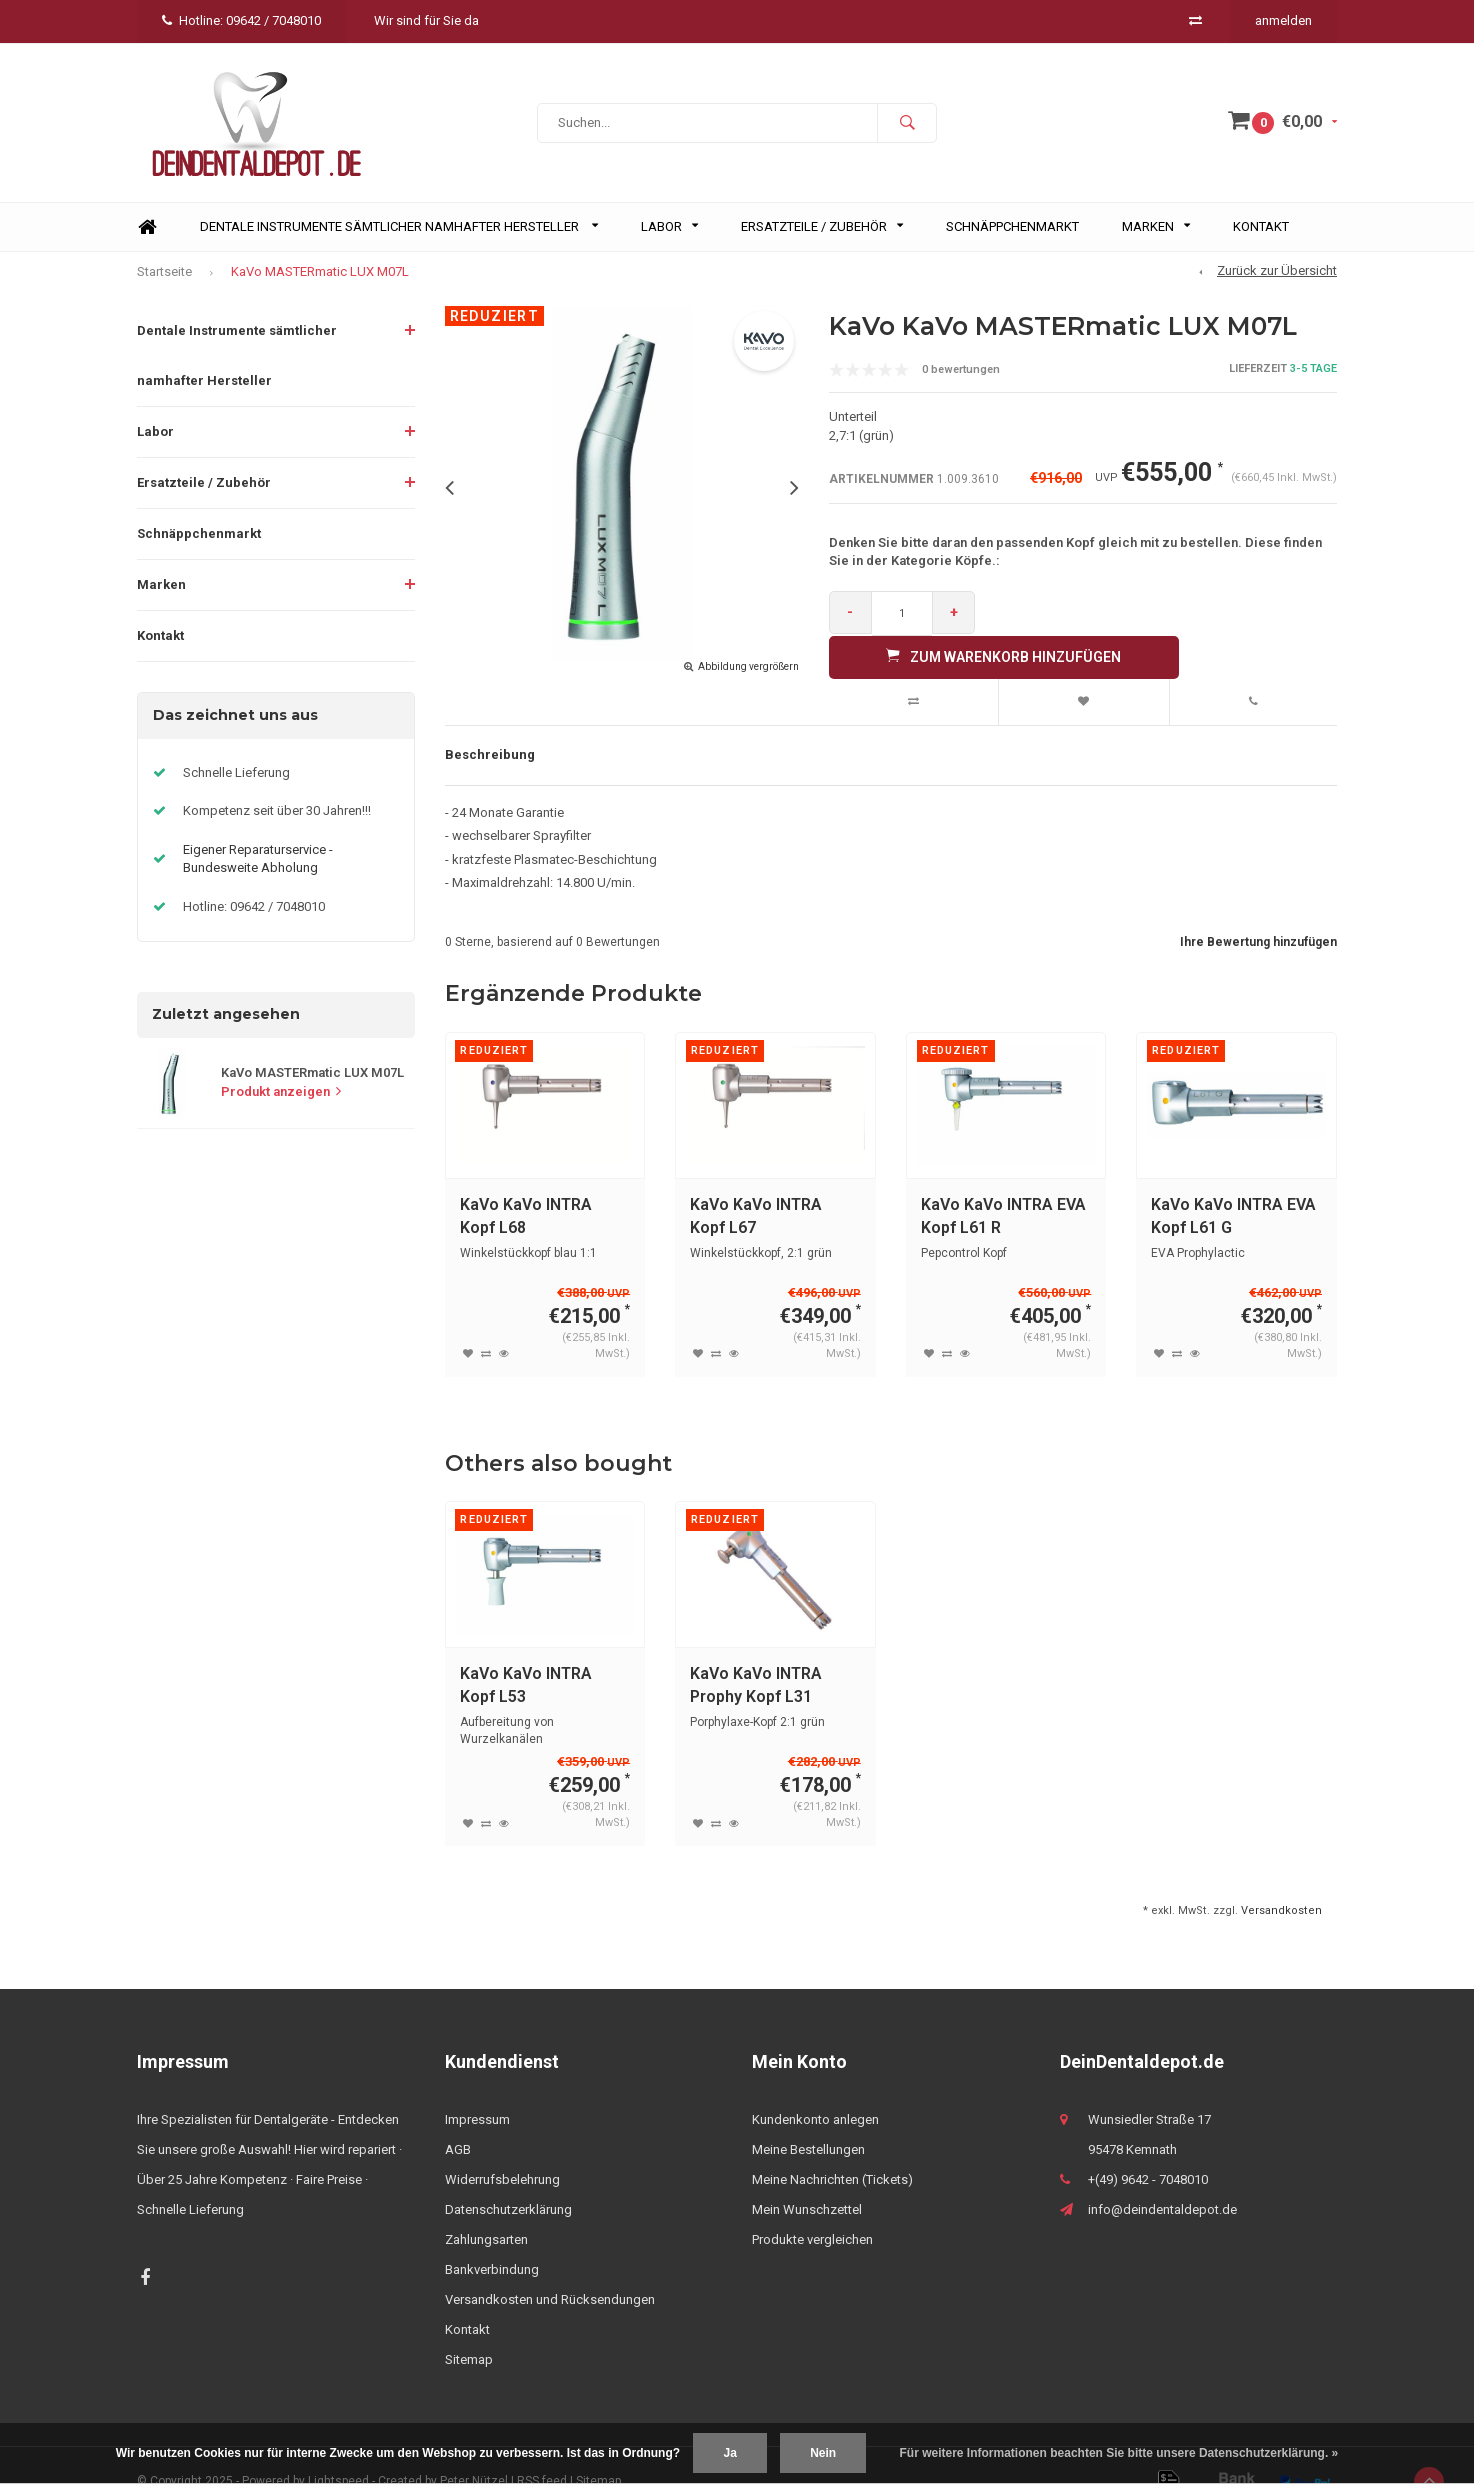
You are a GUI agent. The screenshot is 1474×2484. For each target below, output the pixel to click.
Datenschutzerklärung (508, 2177)
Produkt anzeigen (281, 1102)
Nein (823, 2453)
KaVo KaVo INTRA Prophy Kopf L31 (756, 1653)
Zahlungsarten (486, 2207)
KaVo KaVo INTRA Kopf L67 (756, 1183)
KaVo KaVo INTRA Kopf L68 (526, 1183)
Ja (729, 2453)
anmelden (1283, 20)
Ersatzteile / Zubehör (822, 237)
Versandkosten (1281, 1877)
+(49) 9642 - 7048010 (1148, 2147)
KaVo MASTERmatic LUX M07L (320, 281)
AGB (458, 2117)
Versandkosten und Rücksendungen (550, 2267)
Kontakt (1261, 237)
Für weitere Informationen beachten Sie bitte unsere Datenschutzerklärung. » (1119, 2453)
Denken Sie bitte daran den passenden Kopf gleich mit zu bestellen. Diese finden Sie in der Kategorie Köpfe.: (1075, 563)
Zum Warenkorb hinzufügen (1162, 623)
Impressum (477, 2087)
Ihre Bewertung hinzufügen (1258, 910)
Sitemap (469, 2327)
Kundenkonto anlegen (815, 2087)
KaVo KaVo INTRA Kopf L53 (526, 1653)
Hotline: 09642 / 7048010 (241, 20)
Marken (1156, 237)
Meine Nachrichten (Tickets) (832, 2147)
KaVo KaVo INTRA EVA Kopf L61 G (1233, 1183)
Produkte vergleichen (812, 2207)
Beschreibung (490, 722)
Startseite (164, 281)
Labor (669, 237)
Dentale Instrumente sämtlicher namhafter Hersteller (399, 237)
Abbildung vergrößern (748, 677)
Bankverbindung (492, 2237)
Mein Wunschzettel (807, 2177)
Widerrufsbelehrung (502, 2147)
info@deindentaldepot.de (1162, 2177)
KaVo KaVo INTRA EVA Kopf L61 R (1003, 1183)
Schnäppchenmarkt (1012, 237)
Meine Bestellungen (808, 2117)
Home (147, 238)
